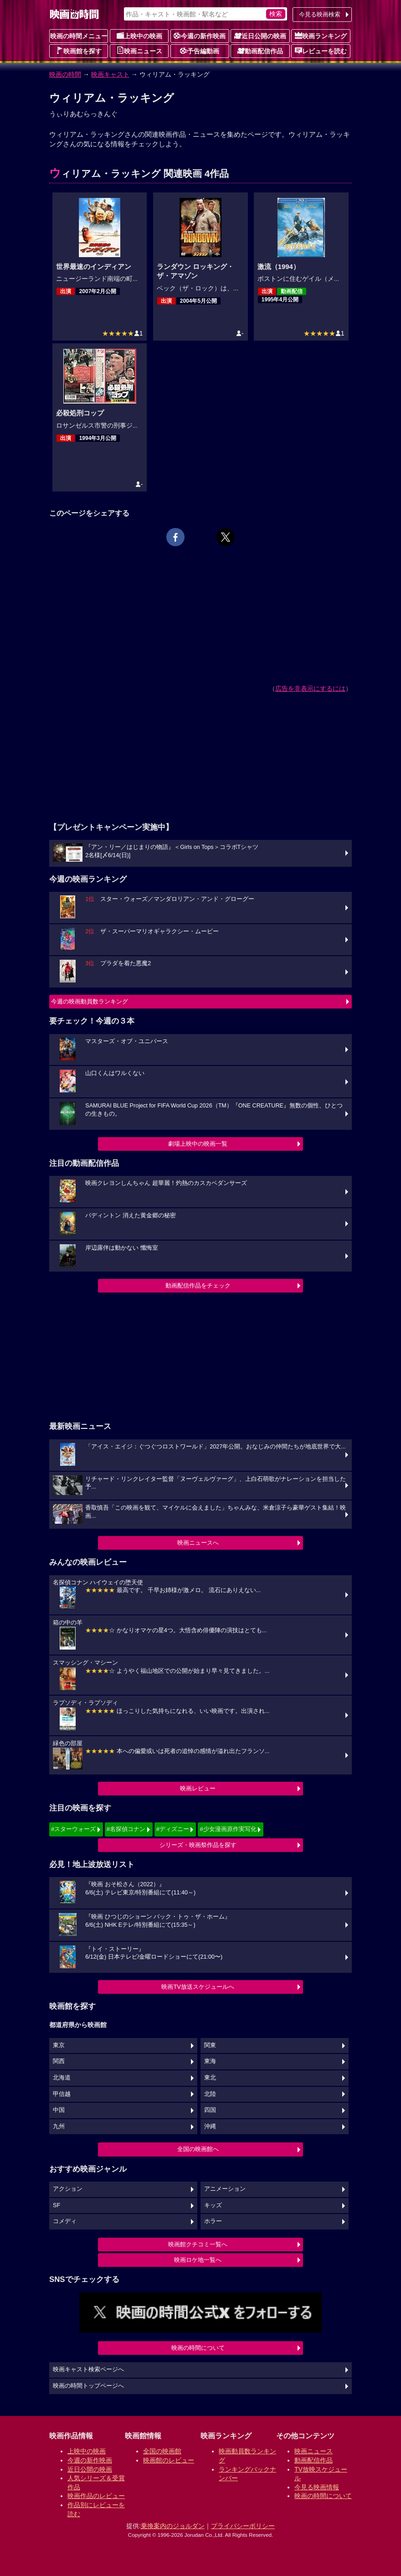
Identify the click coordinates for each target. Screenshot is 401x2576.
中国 (59, 2110)
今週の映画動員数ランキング (89, 1001)
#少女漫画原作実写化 (228, 1829)
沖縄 (210, 2126)
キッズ (213, 2205)
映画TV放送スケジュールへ (197, 1986)
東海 (210, 2061)
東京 (59, 2045)
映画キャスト (110, 74)
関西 (59, 2061)
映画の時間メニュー (79, 36)
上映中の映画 (139, 35)
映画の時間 (65, 74)
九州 (59, 2126)
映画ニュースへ (198, 1542)
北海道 (62, 2077)
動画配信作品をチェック (198, 1285)
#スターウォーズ (73, 1829)
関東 (210, 2045)
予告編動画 (199, 51)
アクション (67, 2189)
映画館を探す (79, 51)
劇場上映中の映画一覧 (197, 1143)
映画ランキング (321, 35)
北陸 (210, 2094)
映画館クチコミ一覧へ (197, 2244)
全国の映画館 (162, 2451)
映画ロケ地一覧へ (197, 2259)
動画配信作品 (260, 51)
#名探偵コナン (126, 1829)
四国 (210, 2110)
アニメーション (225, 2189)
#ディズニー (172, 1829)
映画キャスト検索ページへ (88, 2369)
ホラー (213, 2221)
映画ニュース (139, 51)
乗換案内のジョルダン (173, 2525)
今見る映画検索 (319, 14)
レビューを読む (321, 51)
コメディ (65, 2221)
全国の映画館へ (198, 2149)
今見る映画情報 (316, 2487)
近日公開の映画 (260, 35)
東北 (210, 2077)
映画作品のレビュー (96, 2495)
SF (56, 2205)
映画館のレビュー (168, 2460)
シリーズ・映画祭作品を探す (197, 1844)
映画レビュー (198, 1788)
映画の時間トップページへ (88, 2386)
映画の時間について (198, 2347)
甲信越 (62, 2094)
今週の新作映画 (200, 35)
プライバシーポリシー (243, 2525)
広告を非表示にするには (310, 688)
